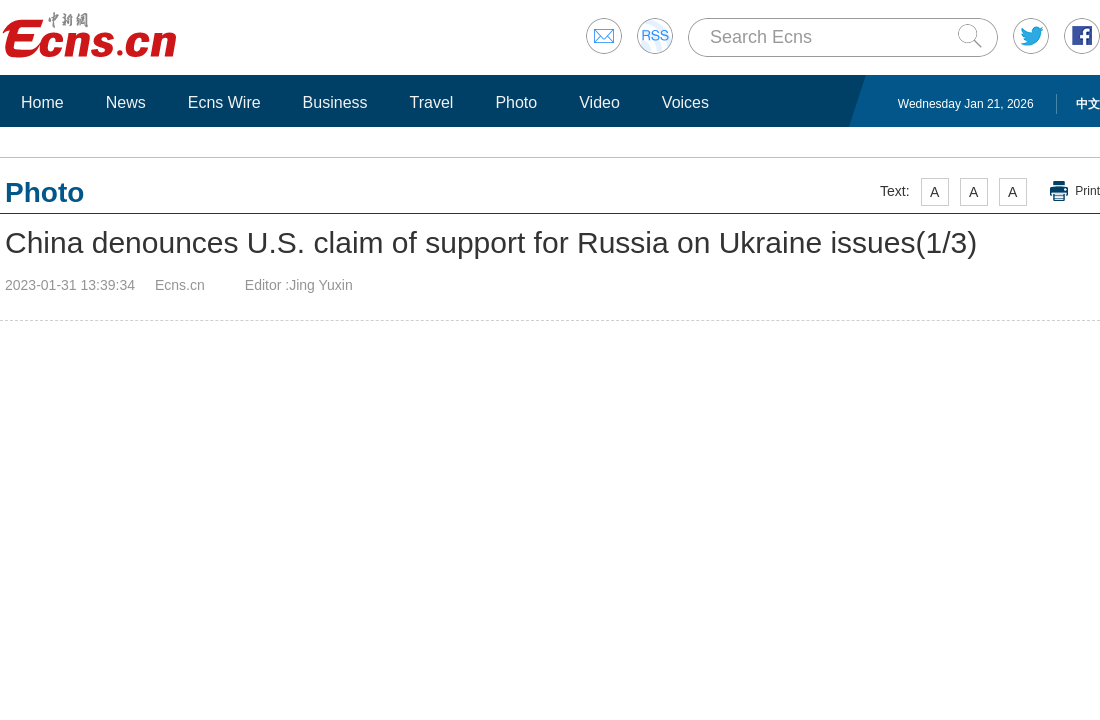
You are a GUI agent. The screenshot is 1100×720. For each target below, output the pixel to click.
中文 (1088, 104)
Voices (685, 102)
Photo (516, 102)
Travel (432, 102)
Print (1087, 191)
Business (335, 102)
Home (42, 102)
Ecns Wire (224, 102)
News (126, 102)
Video (599, 102)
